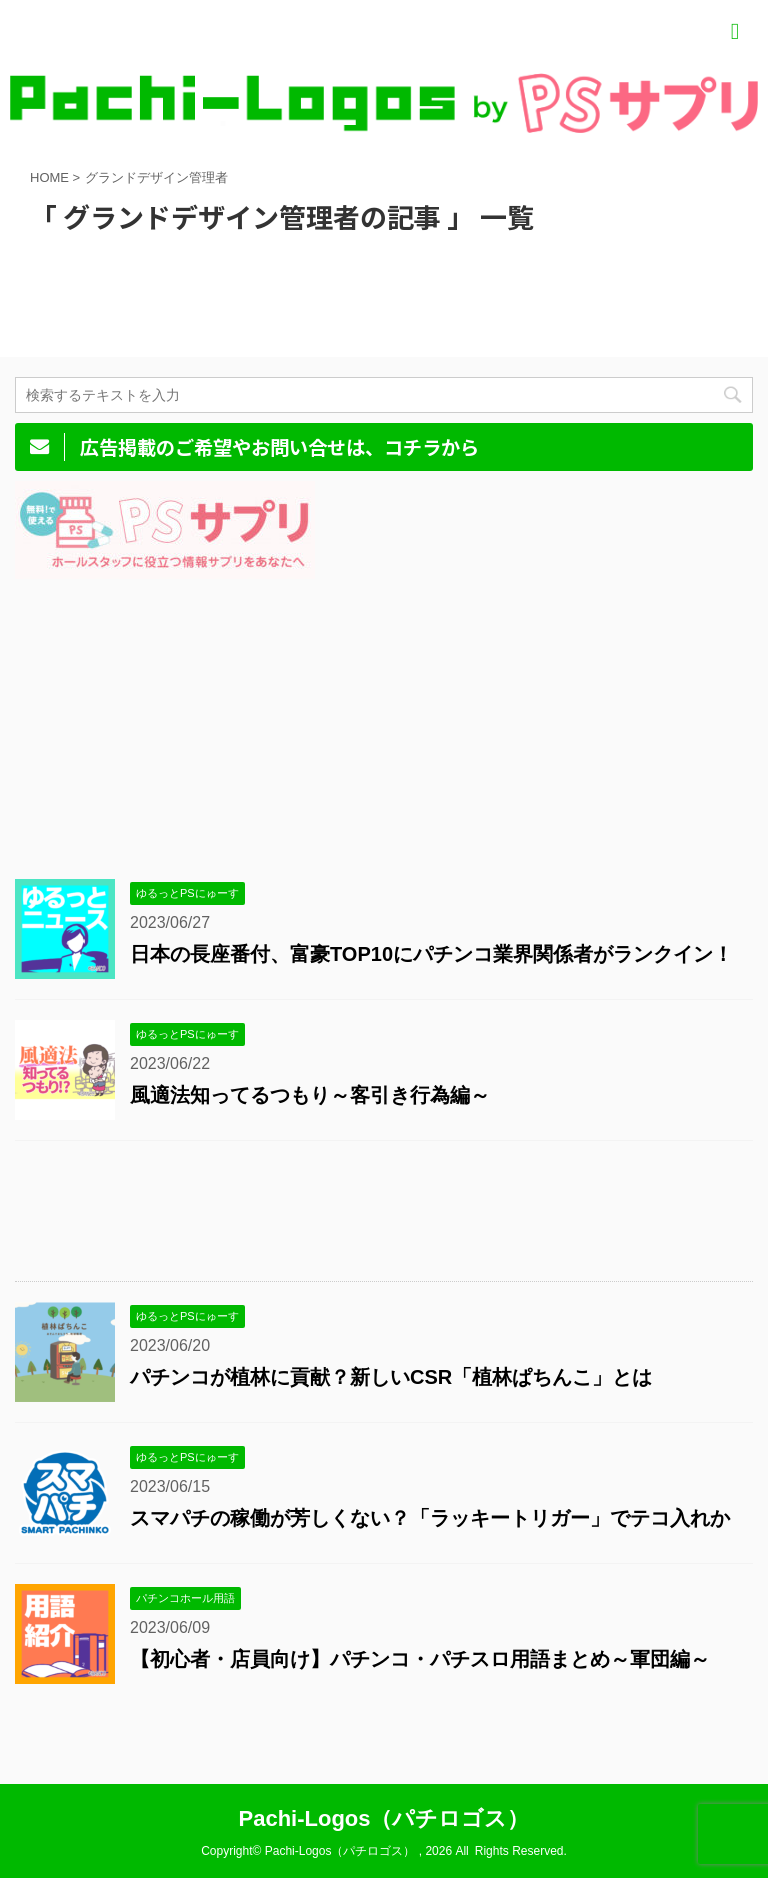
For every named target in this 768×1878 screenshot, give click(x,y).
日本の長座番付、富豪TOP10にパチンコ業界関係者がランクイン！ (431, 954)
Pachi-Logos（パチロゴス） (383, 1818)
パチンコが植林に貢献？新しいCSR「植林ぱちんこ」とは (391, 1377)
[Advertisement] (374, 719)
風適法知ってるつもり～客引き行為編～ (310, 1095)
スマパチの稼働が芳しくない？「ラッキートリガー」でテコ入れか (430, 1518)
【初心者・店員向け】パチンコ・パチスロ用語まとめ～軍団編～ (420, 1659)
